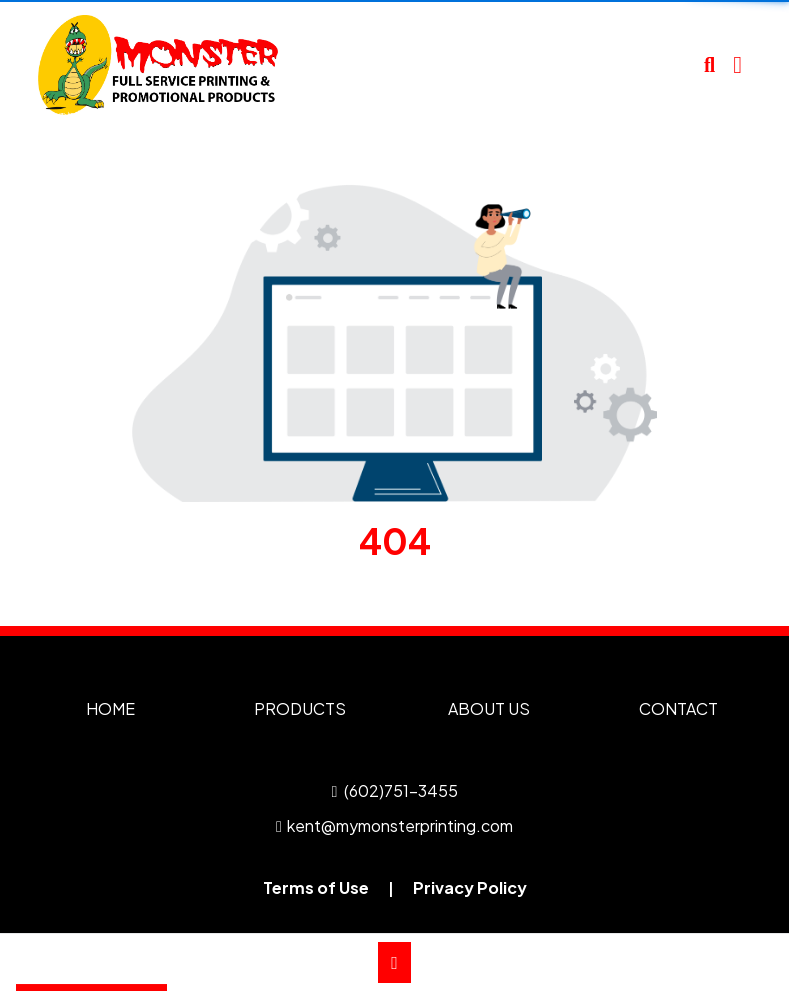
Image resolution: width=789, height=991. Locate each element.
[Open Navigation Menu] (737, 65)
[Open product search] (709, 65)
